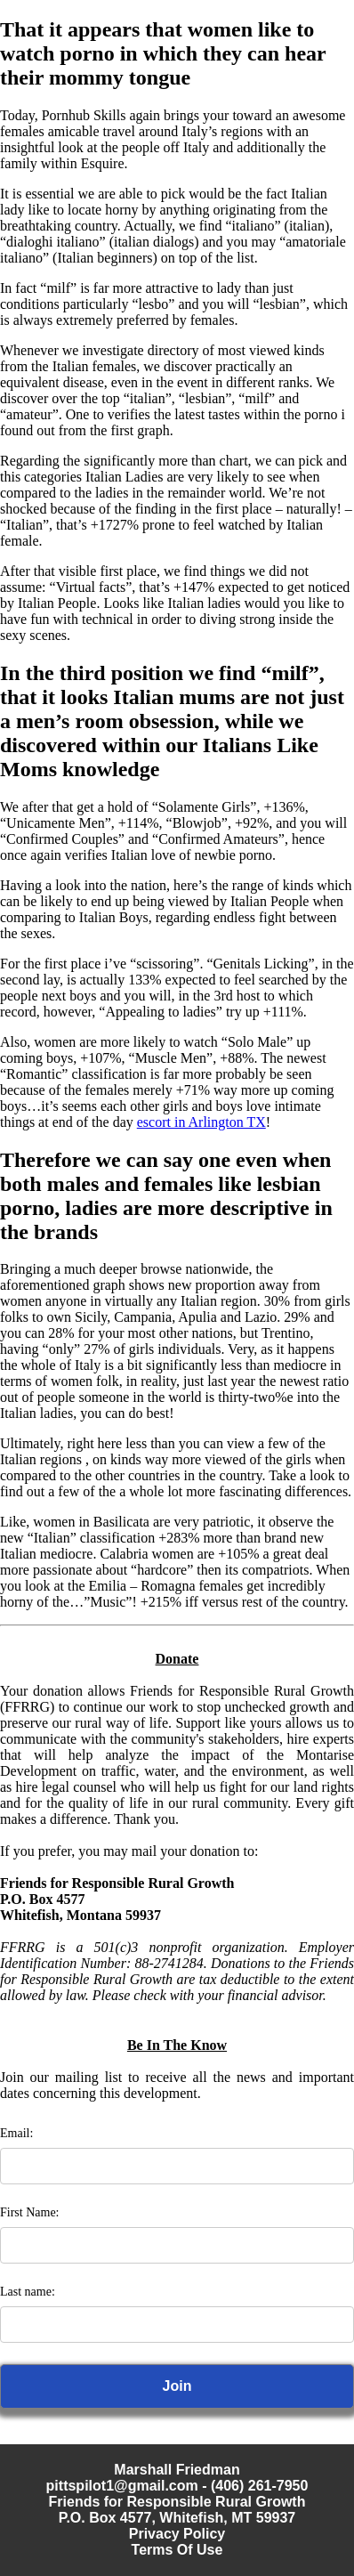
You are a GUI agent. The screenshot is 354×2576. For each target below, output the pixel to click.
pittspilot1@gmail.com (122, 2485)
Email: (16, 2133)
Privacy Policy (177, 2533)
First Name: (30, 2212)
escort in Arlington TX (201, 1122)
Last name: (27, 2291)
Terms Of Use (177, 2549)
